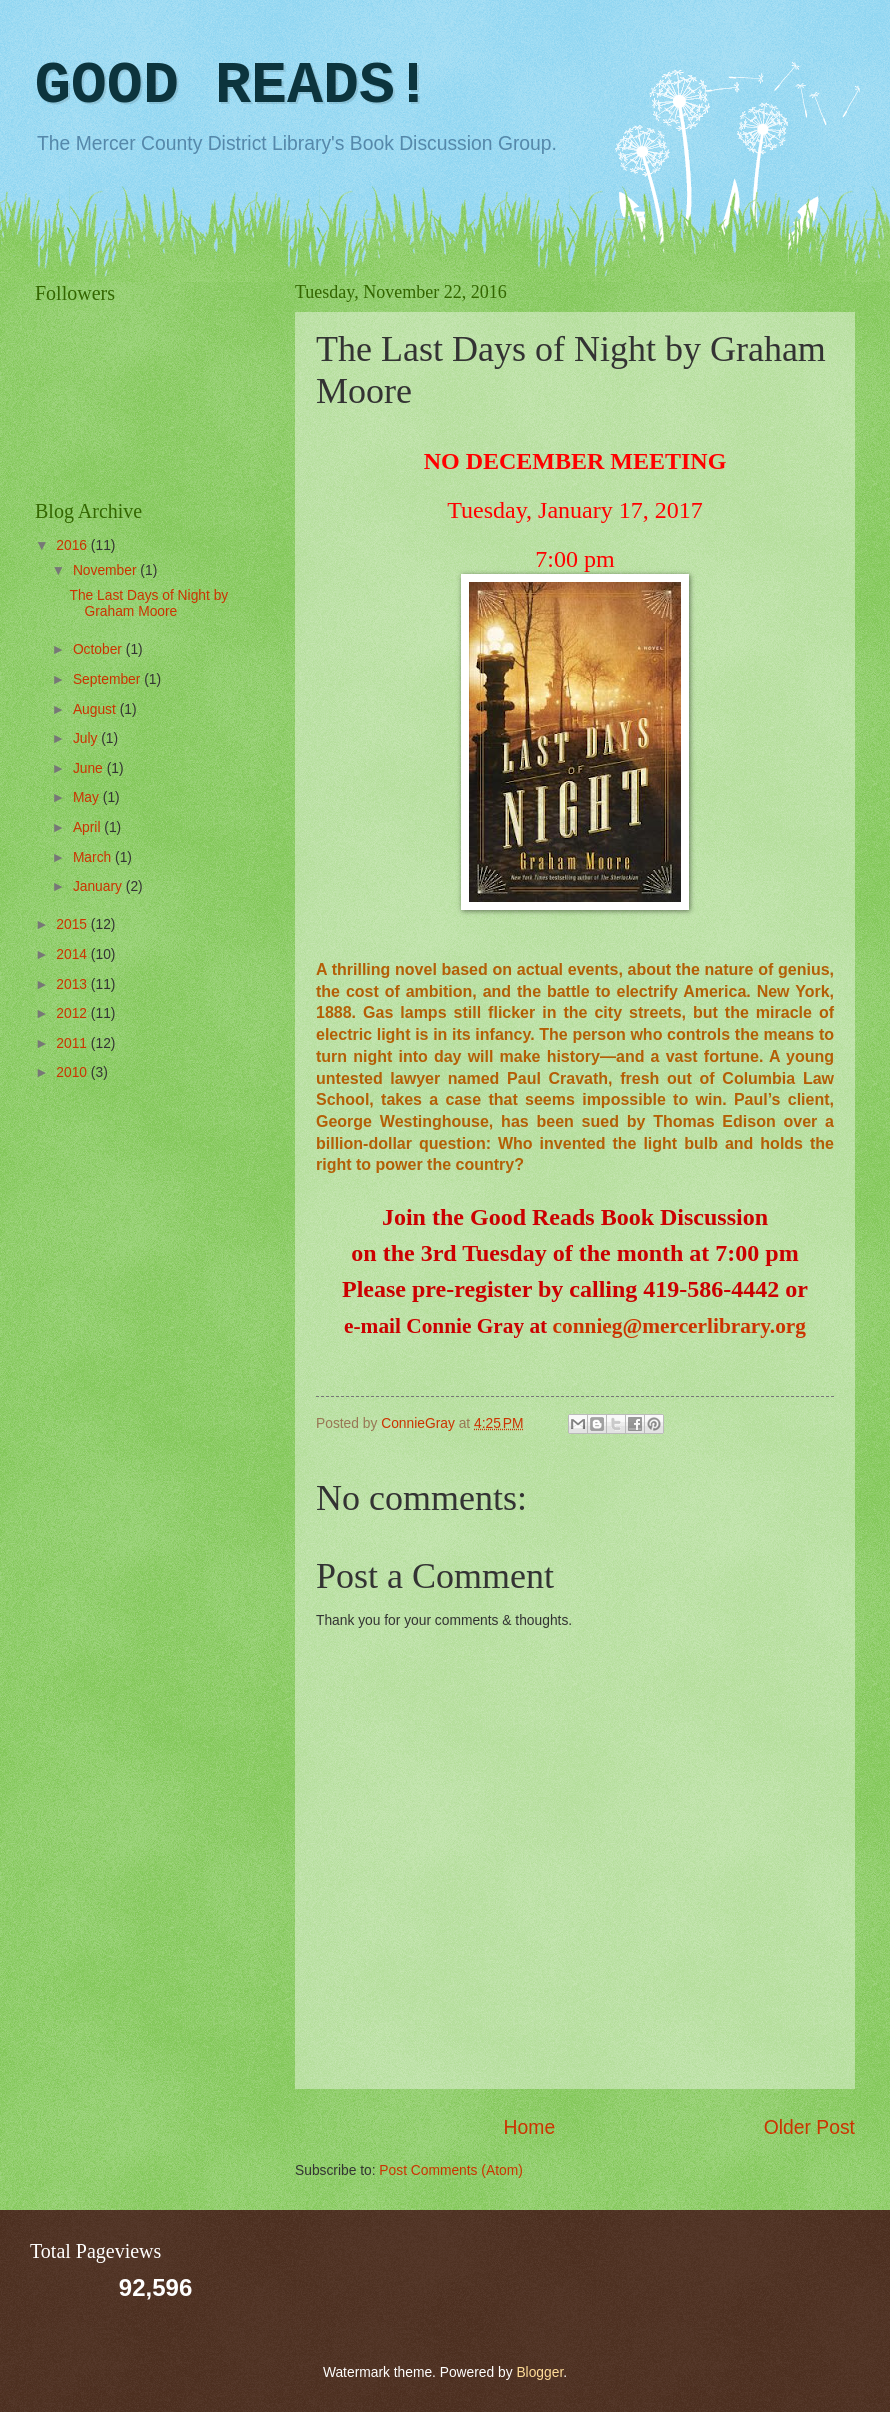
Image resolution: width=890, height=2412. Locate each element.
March (94, 857)
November (106, 570)
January (99, 886)
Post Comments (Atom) (450, 2170)
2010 (73, 1072)
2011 (73, 1043)
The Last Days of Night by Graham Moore (148, 604)
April (88, 827)
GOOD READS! (233, 86)
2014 (73, 954)
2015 (73, 924)
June (90, 768)
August (96, 709)
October (99, 649)
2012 (73, 1013)
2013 (73, 984)
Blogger (539, 2372)
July (87, 738)
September (108, 679)
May (88, 797)
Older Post (809, 2127)
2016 (73, 545)
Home (530, 2127)
